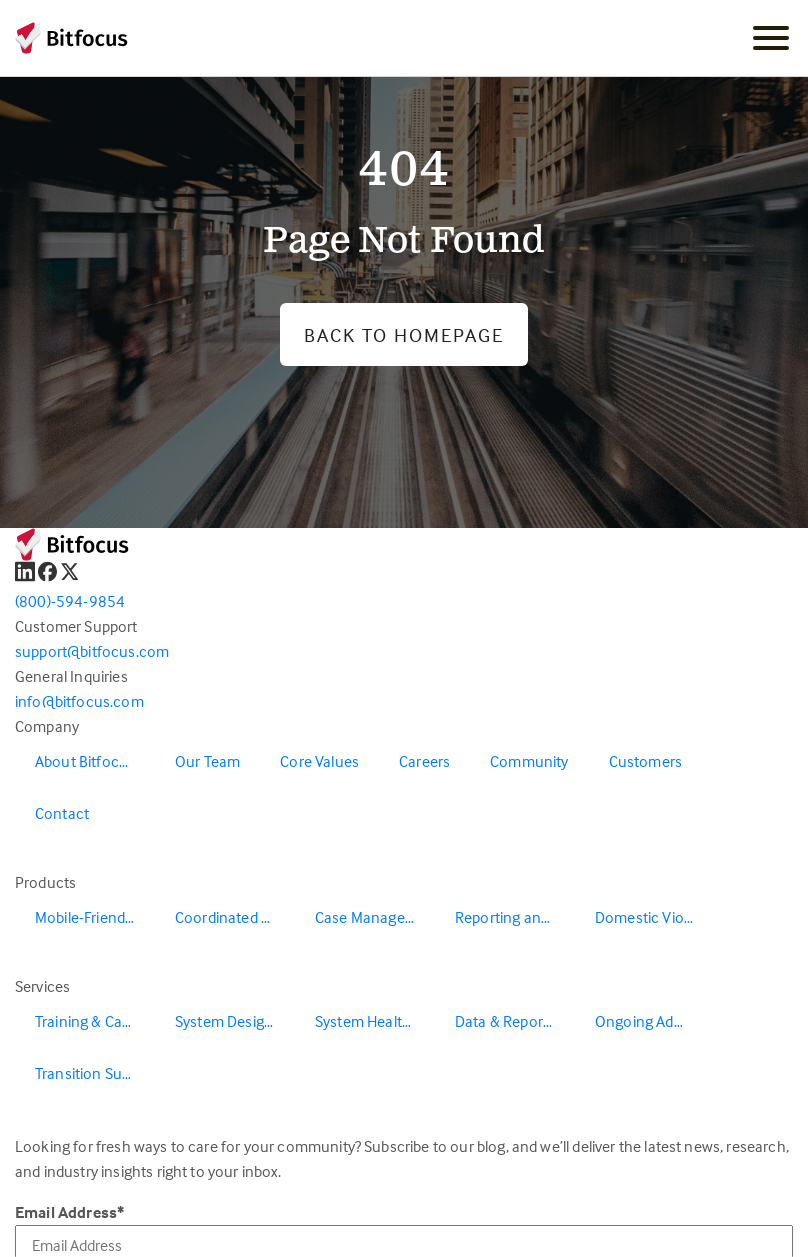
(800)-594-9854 (70, 601)
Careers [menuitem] (424, 761)
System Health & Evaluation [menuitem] (375, 1021)
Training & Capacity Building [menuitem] (95, 1021)
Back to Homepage (404, 334)
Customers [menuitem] (645, 761)
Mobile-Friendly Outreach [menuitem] (95, 917)
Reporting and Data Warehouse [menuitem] (515, 917)
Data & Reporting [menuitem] (512, 1021)
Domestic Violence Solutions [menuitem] (655, 917)
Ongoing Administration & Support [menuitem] (655, 1021)
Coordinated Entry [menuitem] (235, 917)
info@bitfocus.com (79, 701)
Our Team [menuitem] (207, 761)
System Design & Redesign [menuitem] (235, 1021)
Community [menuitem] (529, 761)
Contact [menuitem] (62, 813)
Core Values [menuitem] (319, 761)
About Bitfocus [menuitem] (85, 761)
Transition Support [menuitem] (95, 1073)
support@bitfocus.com (92, 651)
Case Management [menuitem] (375, 917)
